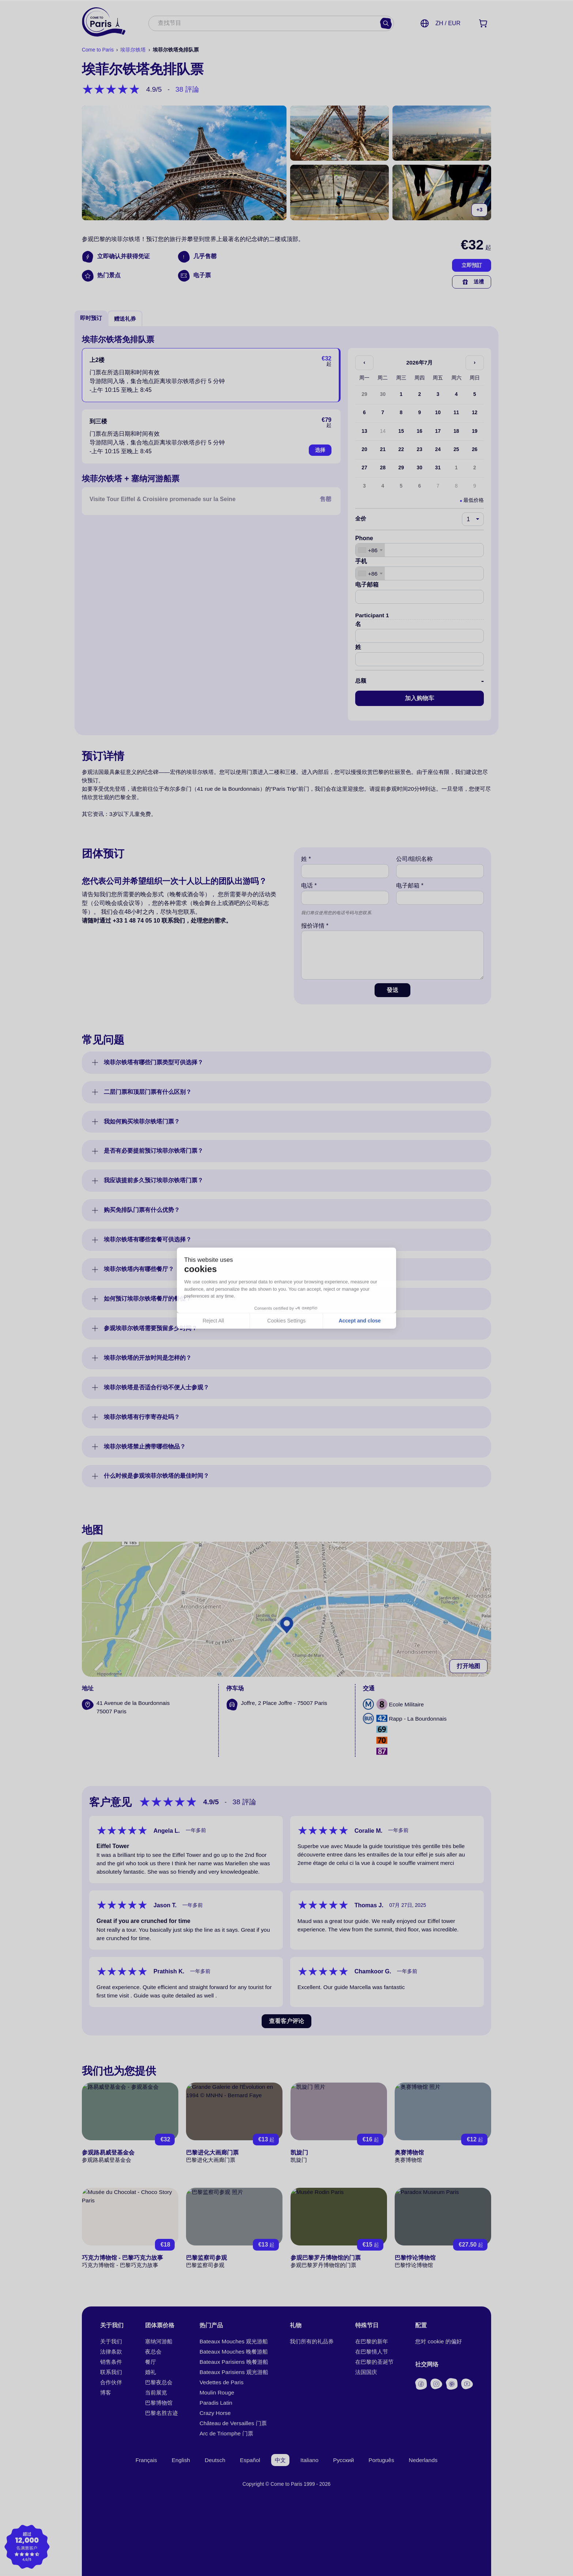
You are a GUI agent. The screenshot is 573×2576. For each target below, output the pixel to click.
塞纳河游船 (158, 2341)
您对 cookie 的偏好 (438, 2341)
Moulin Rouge (217, 2392)
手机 (361, 561)
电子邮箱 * (410, 885)
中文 (280, 2460)
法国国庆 (366, 2372)
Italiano (309, 2460)
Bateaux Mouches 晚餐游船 (234, 2351)
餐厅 (150, 2362)
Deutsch (215, 2460)
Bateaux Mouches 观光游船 (234, 2341)
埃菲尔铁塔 (133, 50)
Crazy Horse (215, 2413)
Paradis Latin (216, 2403)
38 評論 (187, 89)
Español (250, 2460)
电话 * (309, 885)
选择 (320, 450)
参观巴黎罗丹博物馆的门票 (326, 2258)
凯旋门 (299, 2152)
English (181, 2460)
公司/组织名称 (414, 859)
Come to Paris (98, 50)
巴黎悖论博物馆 (415, 2258)
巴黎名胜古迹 (161, 2413)
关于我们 (111, 2341)
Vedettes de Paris (221, 2382)
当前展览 (156, 2392)
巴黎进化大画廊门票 (212, 2152)
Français (146, 2460)
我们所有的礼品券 (312, 2341)
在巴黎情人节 (371, 2351)
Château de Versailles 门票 (233, 2423)
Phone (364, 538)
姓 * (306, 859)
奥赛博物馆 (409, 2152)
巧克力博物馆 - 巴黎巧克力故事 (122, 2258)
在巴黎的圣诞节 (374, 2362)
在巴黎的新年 (371, 2341)
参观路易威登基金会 (108, 2152)
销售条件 (111, 2362)
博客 (105, 2392)
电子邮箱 (367, 584)
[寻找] (386, 23)
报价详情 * (315, 926)
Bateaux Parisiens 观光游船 (234, 2372)
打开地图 (468, 1666)
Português (381, 2460)
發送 (392, 990)
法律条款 (111, 2351)
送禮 (471, 282)
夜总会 (153, 2351)
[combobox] (264, 23)
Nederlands (423, 2460)
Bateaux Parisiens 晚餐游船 (234, 2362)
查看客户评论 (286, 2021)
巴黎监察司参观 (206, 2258)
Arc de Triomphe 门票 (226, 2433)
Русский (343, 2460)
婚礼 (150, 2372)
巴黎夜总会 (158, 2382)
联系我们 (111, 2372)
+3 (479, 210)
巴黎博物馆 (158, 2403)
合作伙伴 (111, 2382)
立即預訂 (472, 265)
